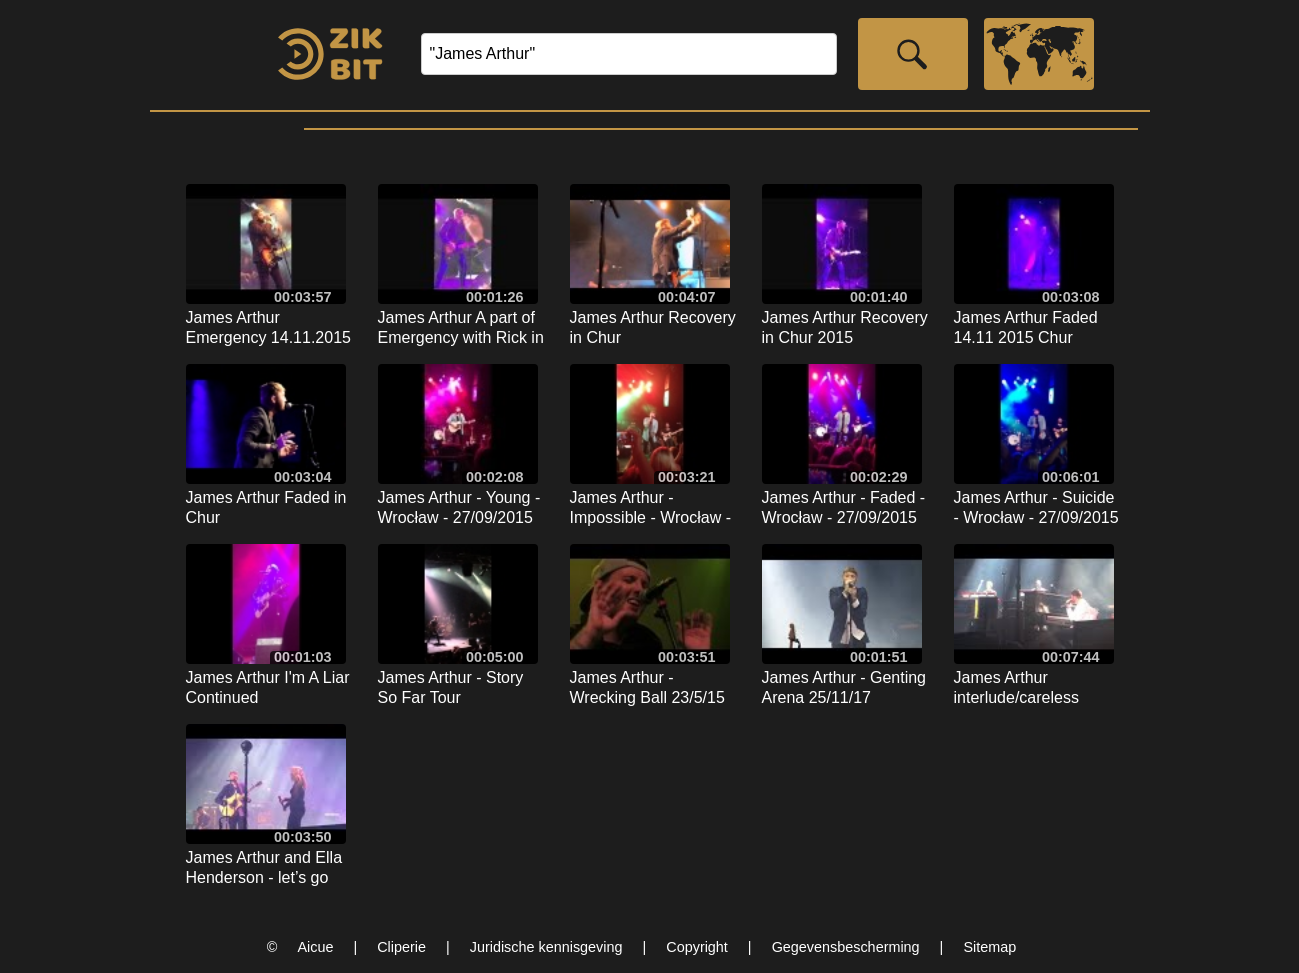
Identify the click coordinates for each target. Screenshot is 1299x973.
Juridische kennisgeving (546, 947)
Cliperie (401, 947)
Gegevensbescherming (846, 947)
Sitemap (989, 947)
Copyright (697, 947)
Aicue (315, 947)
